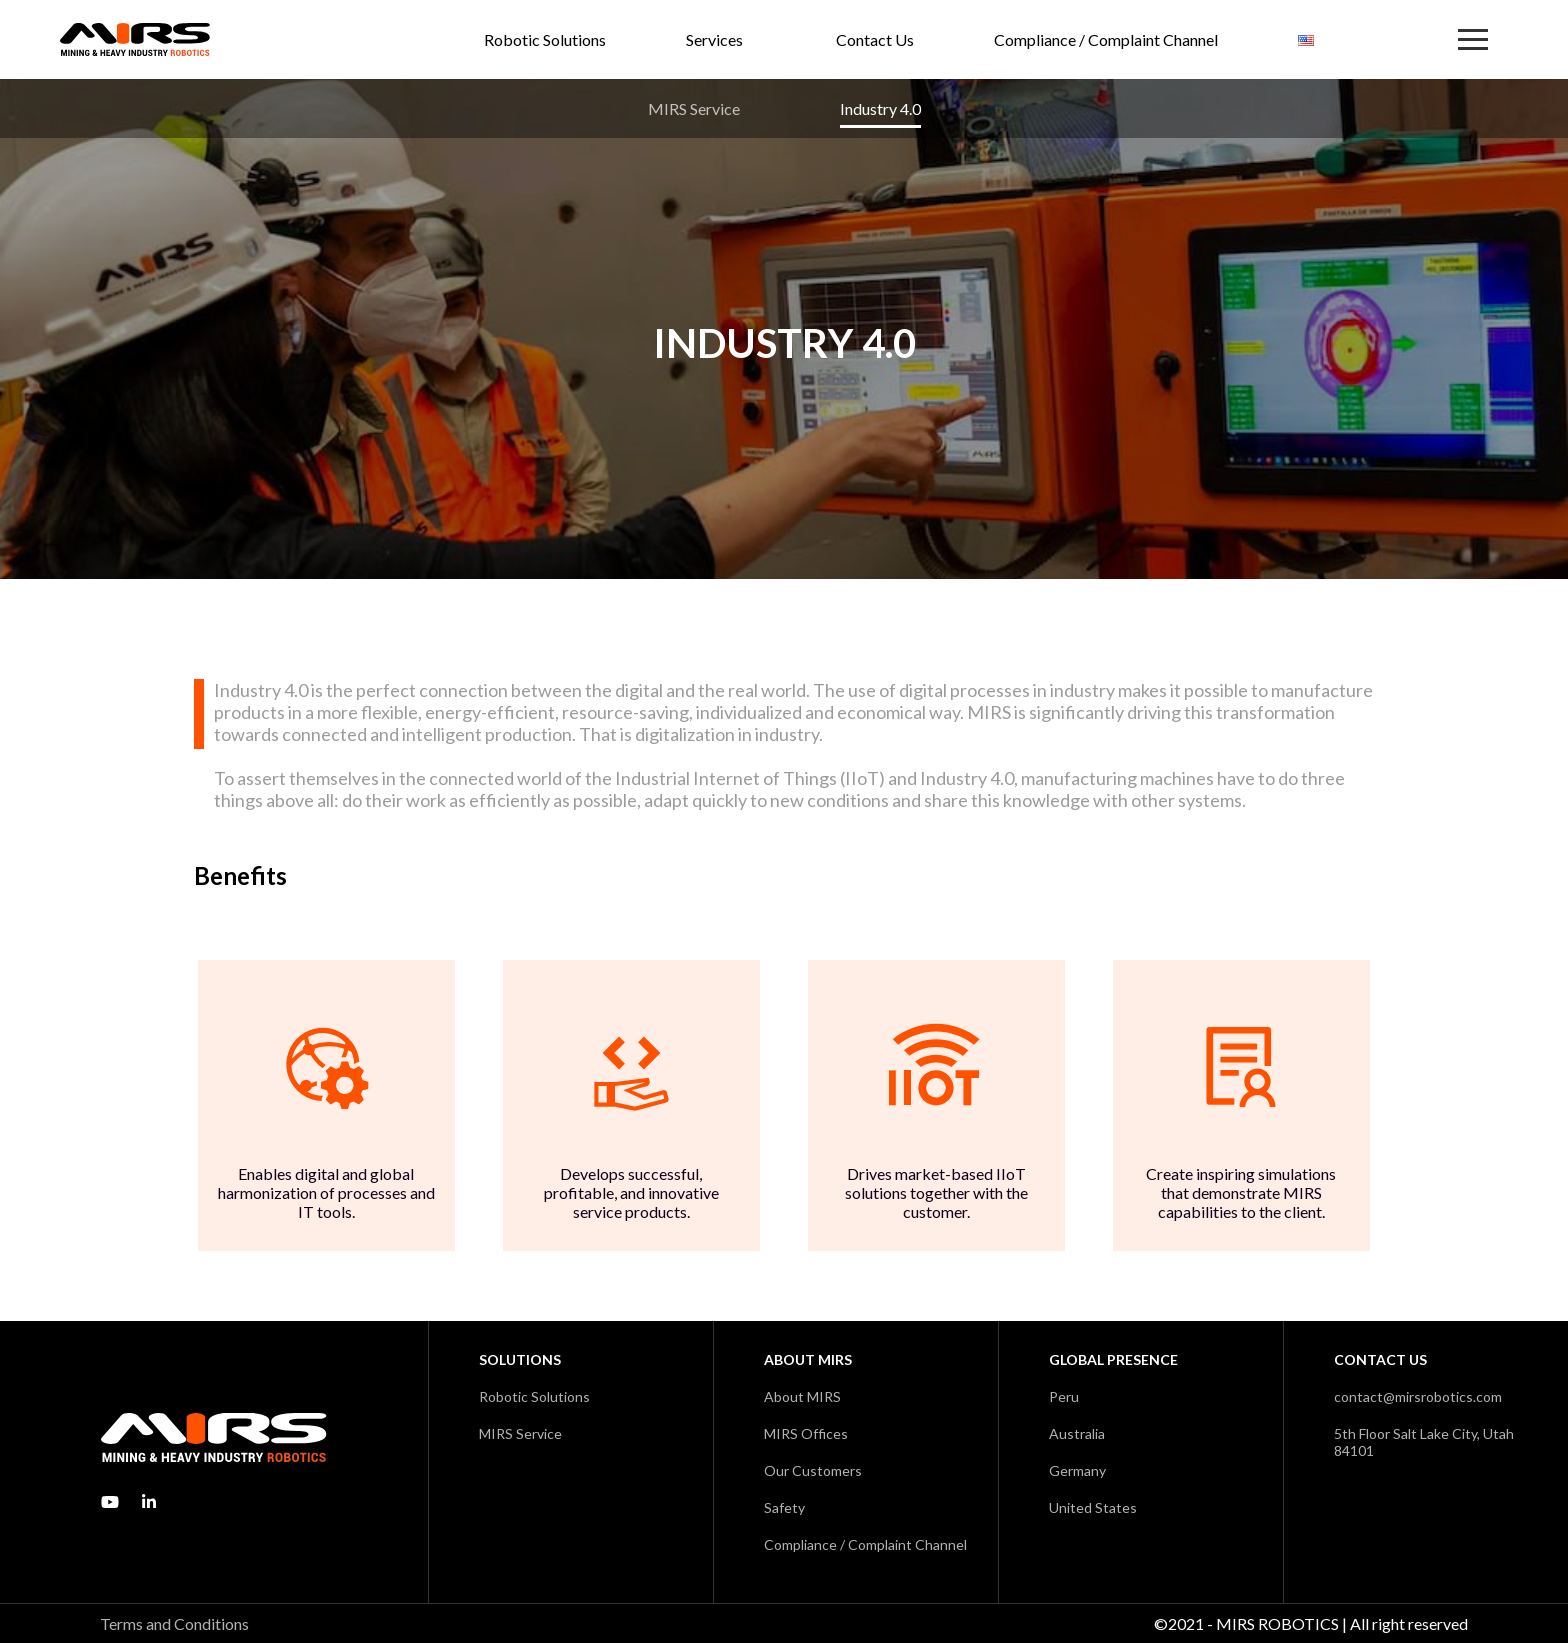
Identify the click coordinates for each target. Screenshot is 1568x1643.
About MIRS (802, 1396)
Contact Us (875, 39)
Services (714, 39)
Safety (784, 1507)
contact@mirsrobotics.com (1418, 1396)
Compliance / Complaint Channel (1106, 39)
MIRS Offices (806, 1433)
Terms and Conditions (174, 1623)
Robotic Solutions (545, 39)
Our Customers (813, 1470)
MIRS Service (694, 108)
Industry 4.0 (880, 108)
